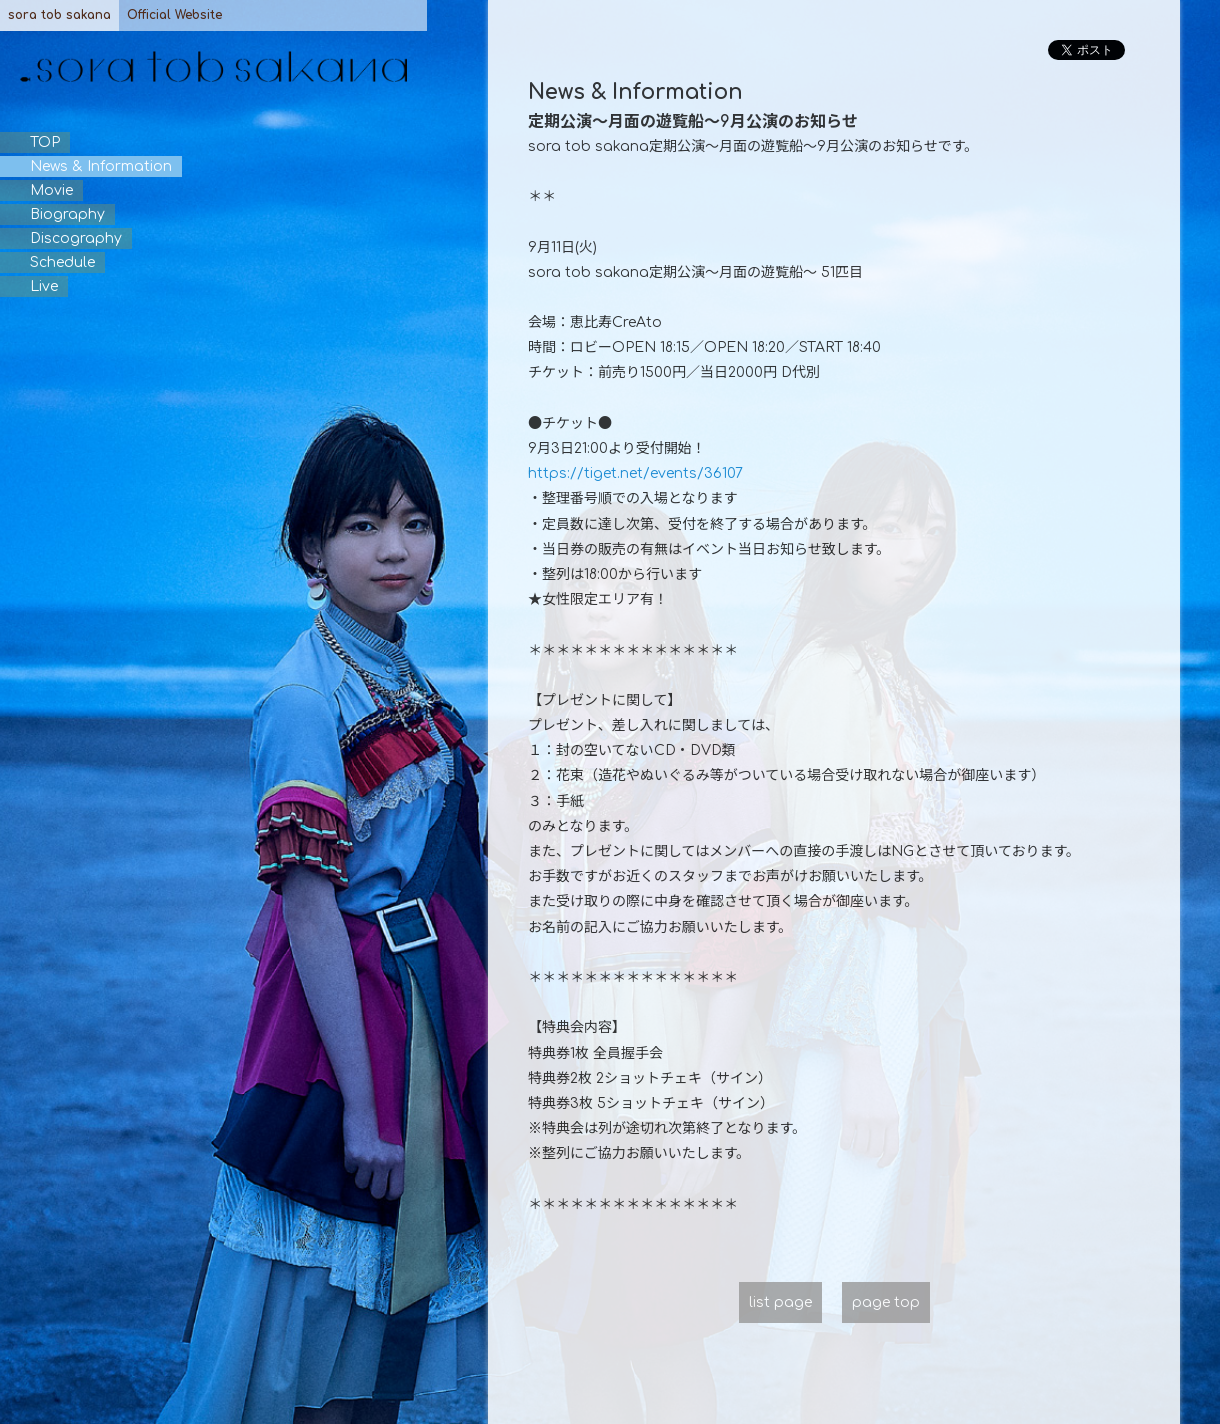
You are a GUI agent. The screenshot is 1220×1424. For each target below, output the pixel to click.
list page (780, 1302)
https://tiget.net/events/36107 (635, 473)
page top (886, 1302)
